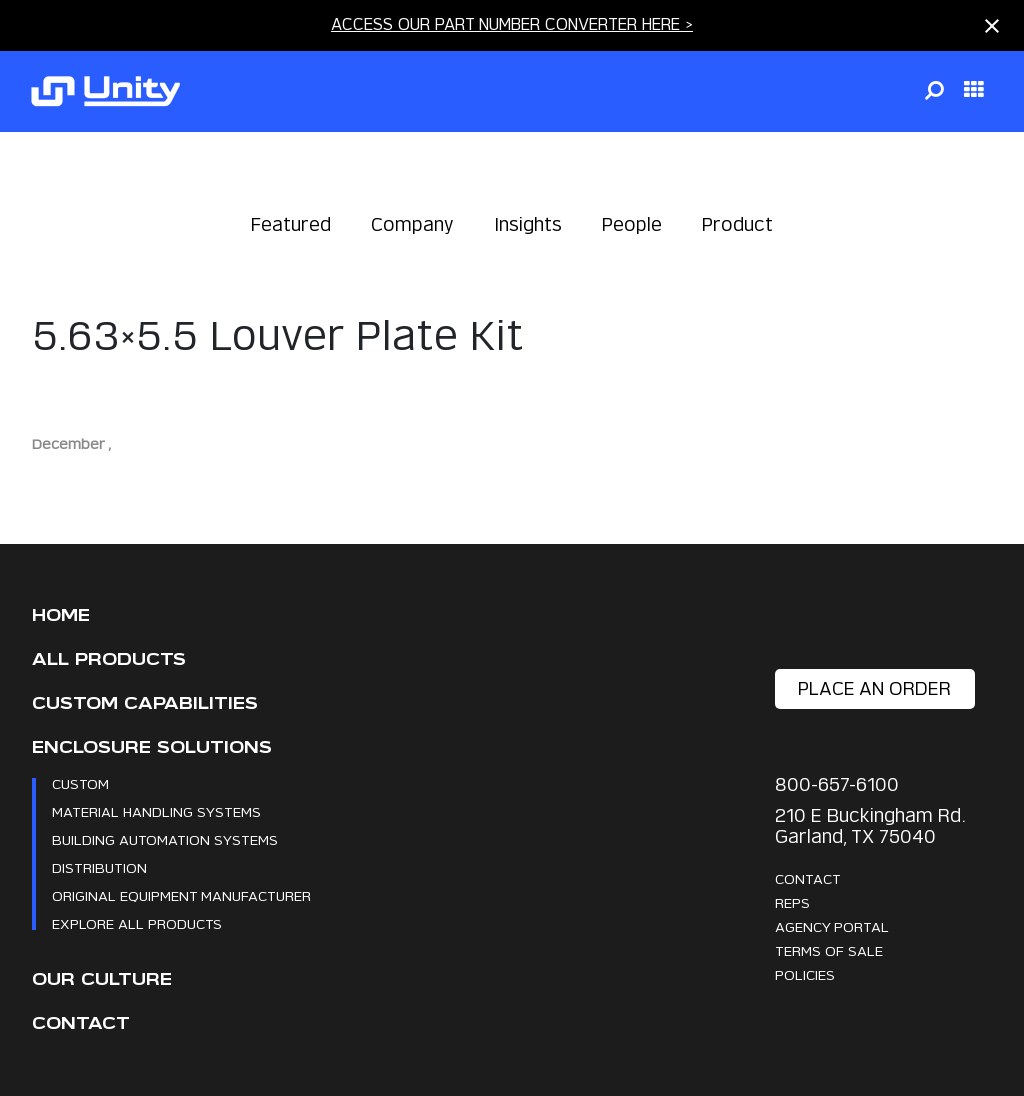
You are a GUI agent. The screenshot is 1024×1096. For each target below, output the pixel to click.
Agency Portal (832, 926)
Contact (81, 1023)
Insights (528, 224)
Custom (80, 783)
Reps (792, 902)
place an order (874, 688)
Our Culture (102, 979)
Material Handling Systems (156, 811)
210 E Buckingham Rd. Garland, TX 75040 (870, 826)
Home (61, 615)
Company (412, 224)
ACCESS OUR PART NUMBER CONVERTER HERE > (512, 24)
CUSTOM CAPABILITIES (145, 703)
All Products (109, 659)
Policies (805, 974)
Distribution (99, 867)
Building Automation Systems (165, 839)
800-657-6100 (837, 784)
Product (737, 224)
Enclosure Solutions (152, 747)
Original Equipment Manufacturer (181, 895)
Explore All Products (137, 923)
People (632, 224)
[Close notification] (992, 26)
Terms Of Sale (829, 950)
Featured (291, 224)
